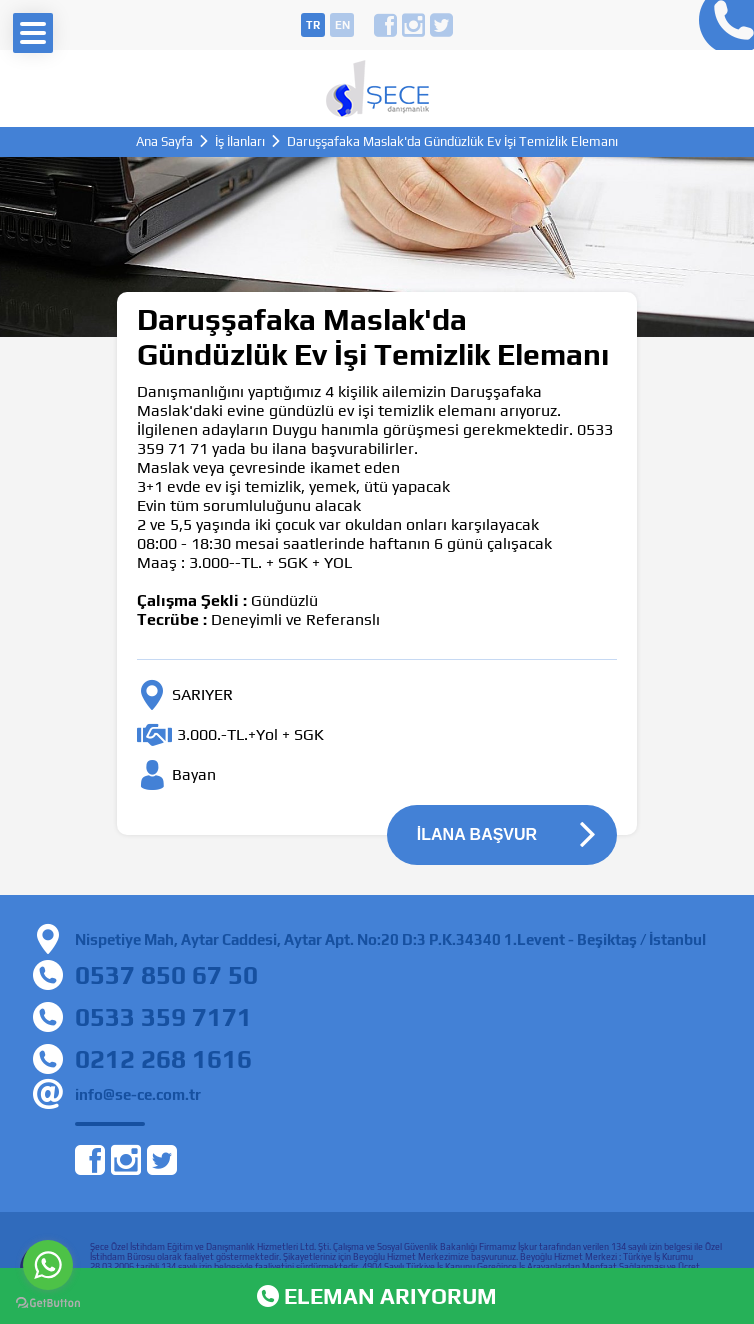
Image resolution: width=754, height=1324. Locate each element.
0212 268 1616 (163, 1059)
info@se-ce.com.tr (138, 1094)
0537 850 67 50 (166, 975)
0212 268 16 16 (721, 25)
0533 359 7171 (163, 1017)
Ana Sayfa (164, 141)
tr (313, 25)
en (342, 25)
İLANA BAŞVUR (477, 834)
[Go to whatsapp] (48, 1265)
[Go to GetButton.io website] (48, 1303)
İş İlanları (240, 141)
